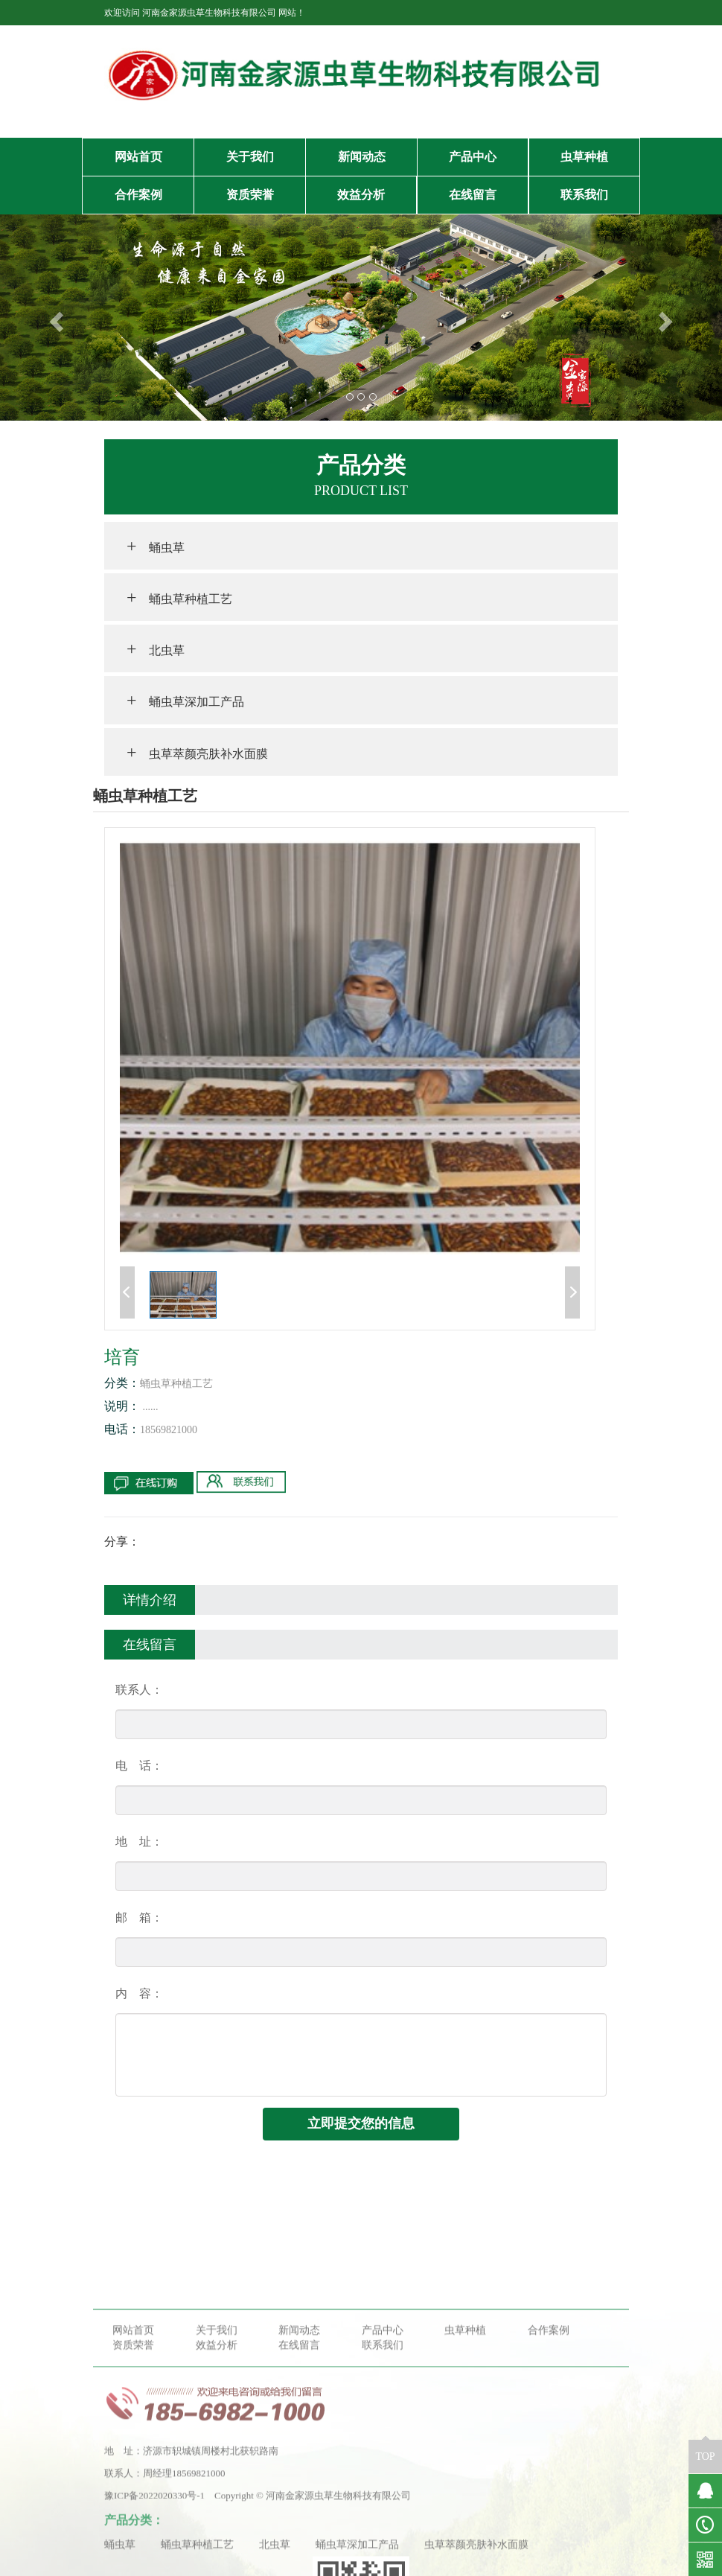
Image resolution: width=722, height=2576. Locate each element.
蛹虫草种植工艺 (179, 597)
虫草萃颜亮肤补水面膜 (197, 752)
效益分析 (361, 194)
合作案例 (138, 194)
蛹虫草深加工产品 (185, 700)
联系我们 (584, 194)
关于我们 (250, 156)
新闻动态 (362, 156)
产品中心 (472, 156)
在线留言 (472, 194)
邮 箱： (139, 1917)
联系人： (139, 1689)
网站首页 (138, 156)
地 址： (139, 1841)
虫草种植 (584, 156)
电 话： (139, 1765)
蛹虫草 (156, 545)
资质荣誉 (250, 194)
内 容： (139, 1993)
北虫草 (156, 648)
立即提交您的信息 (361, 2123)
